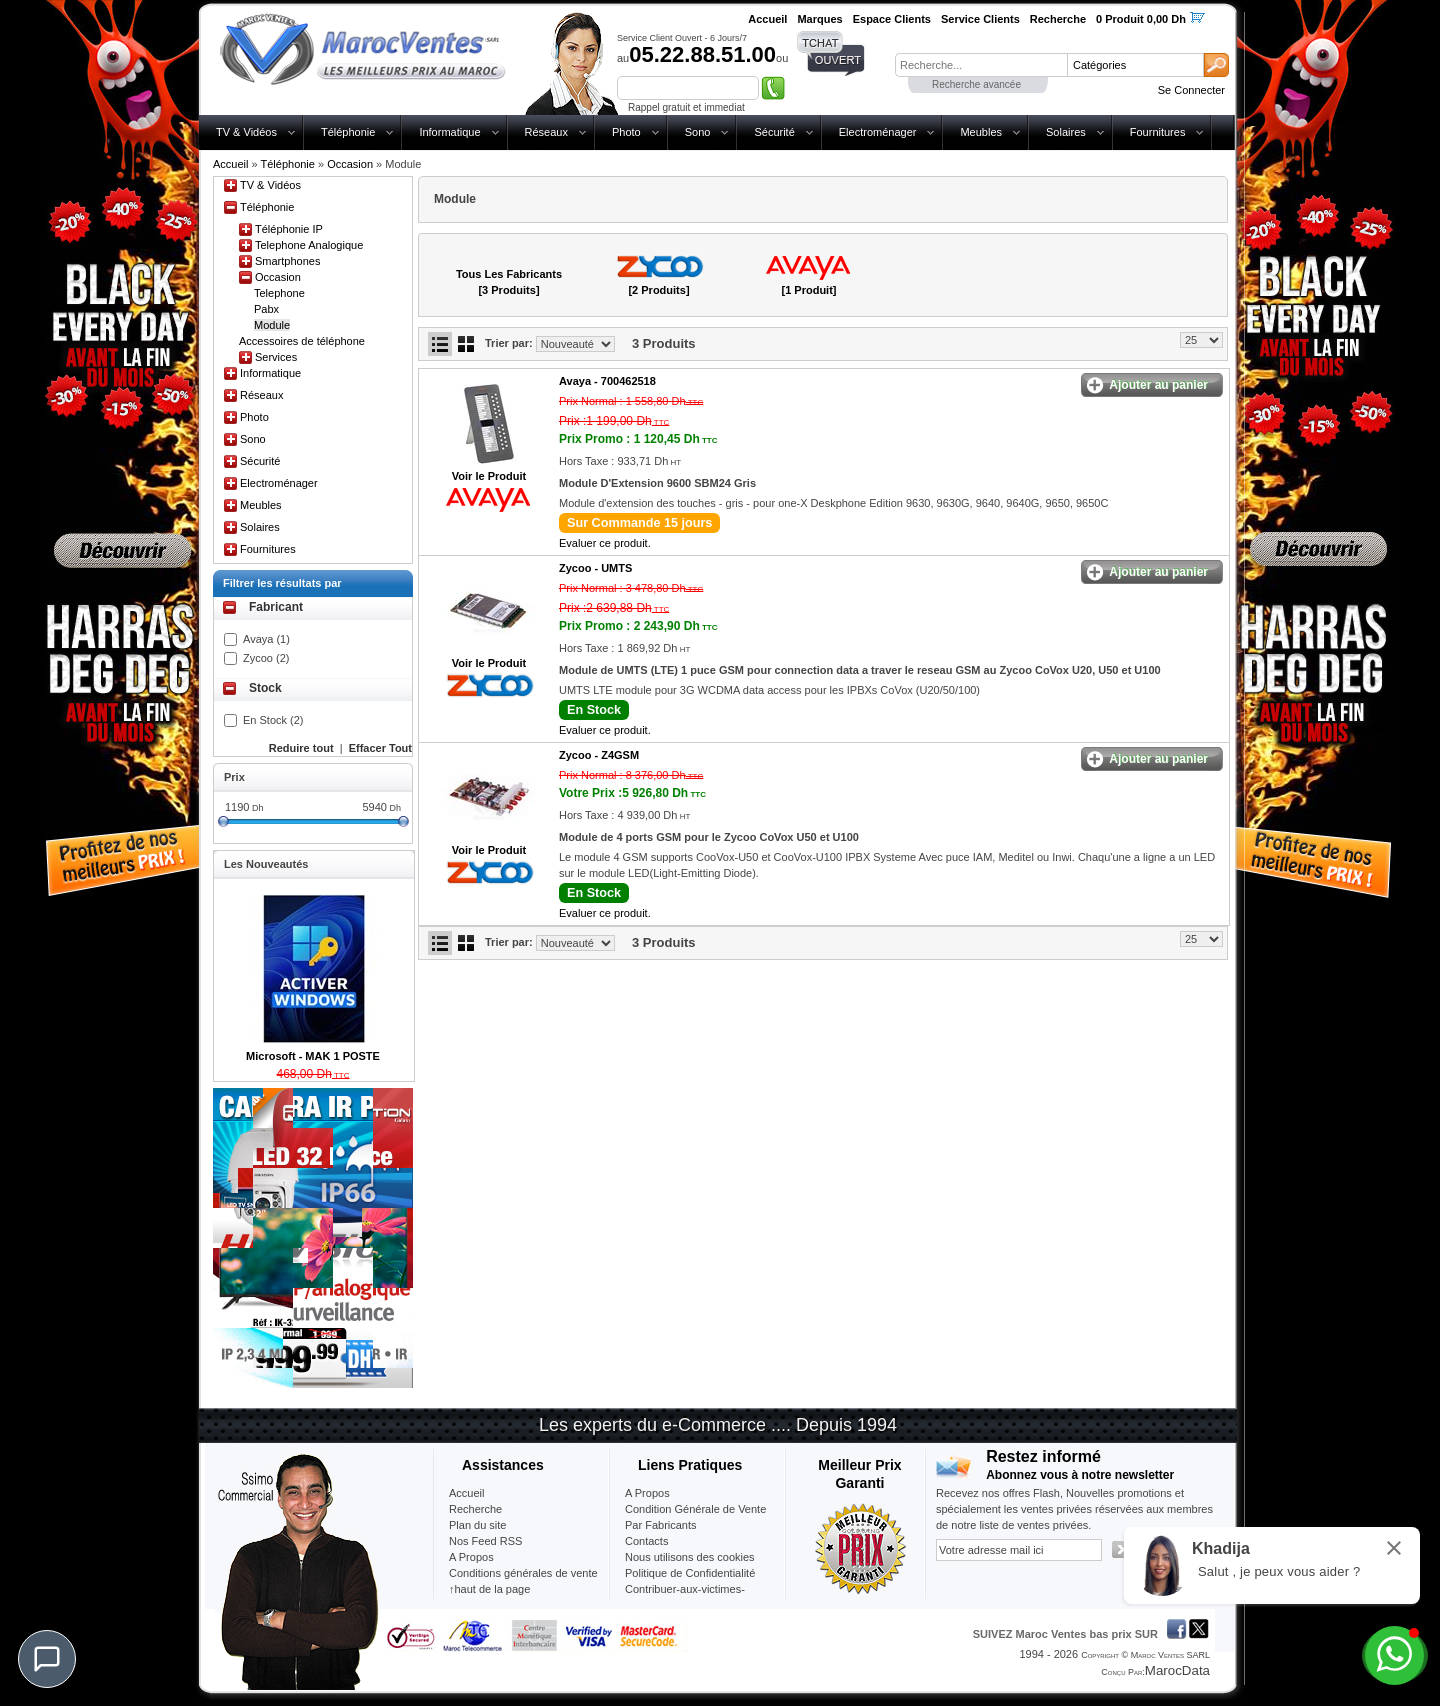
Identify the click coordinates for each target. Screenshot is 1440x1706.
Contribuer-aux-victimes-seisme (685, 1597)
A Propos (647, 1493)
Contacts (646, 1541)
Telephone (279, 293)
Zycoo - (595, 568)
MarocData (1177, 1670)
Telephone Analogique (309, 245)
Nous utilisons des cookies (690, 1557)
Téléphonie (348, 132)
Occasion (350, 164)
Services (276, 357)
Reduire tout (301, 748)
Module (272, 325)
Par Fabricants (661, 1525)
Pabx (266, 309)
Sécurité (774, 132)
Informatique (449, 132)
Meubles (981, 132)
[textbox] (981, 65)
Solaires (1066, 132)
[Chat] (47, 1659)
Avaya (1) (266, 639)
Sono (698, 132)
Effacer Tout (380, 748)
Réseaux (546, 132)
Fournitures (1158, 132)
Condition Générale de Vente (695, 1509)
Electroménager (878, 132)
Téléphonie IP (289, 229)
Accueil (230, 164)
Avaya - (607, 381)
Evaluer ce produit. (605, 543)
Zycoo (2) (266, 658)
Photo (626, 132)
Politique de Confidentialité (690, 1573)
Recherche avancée (976, 84)
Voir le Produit (489, 476)
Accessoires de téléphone (302, 341)
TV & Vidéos (246, 132)
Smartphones (287, 261)
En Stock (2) (273, 720)
